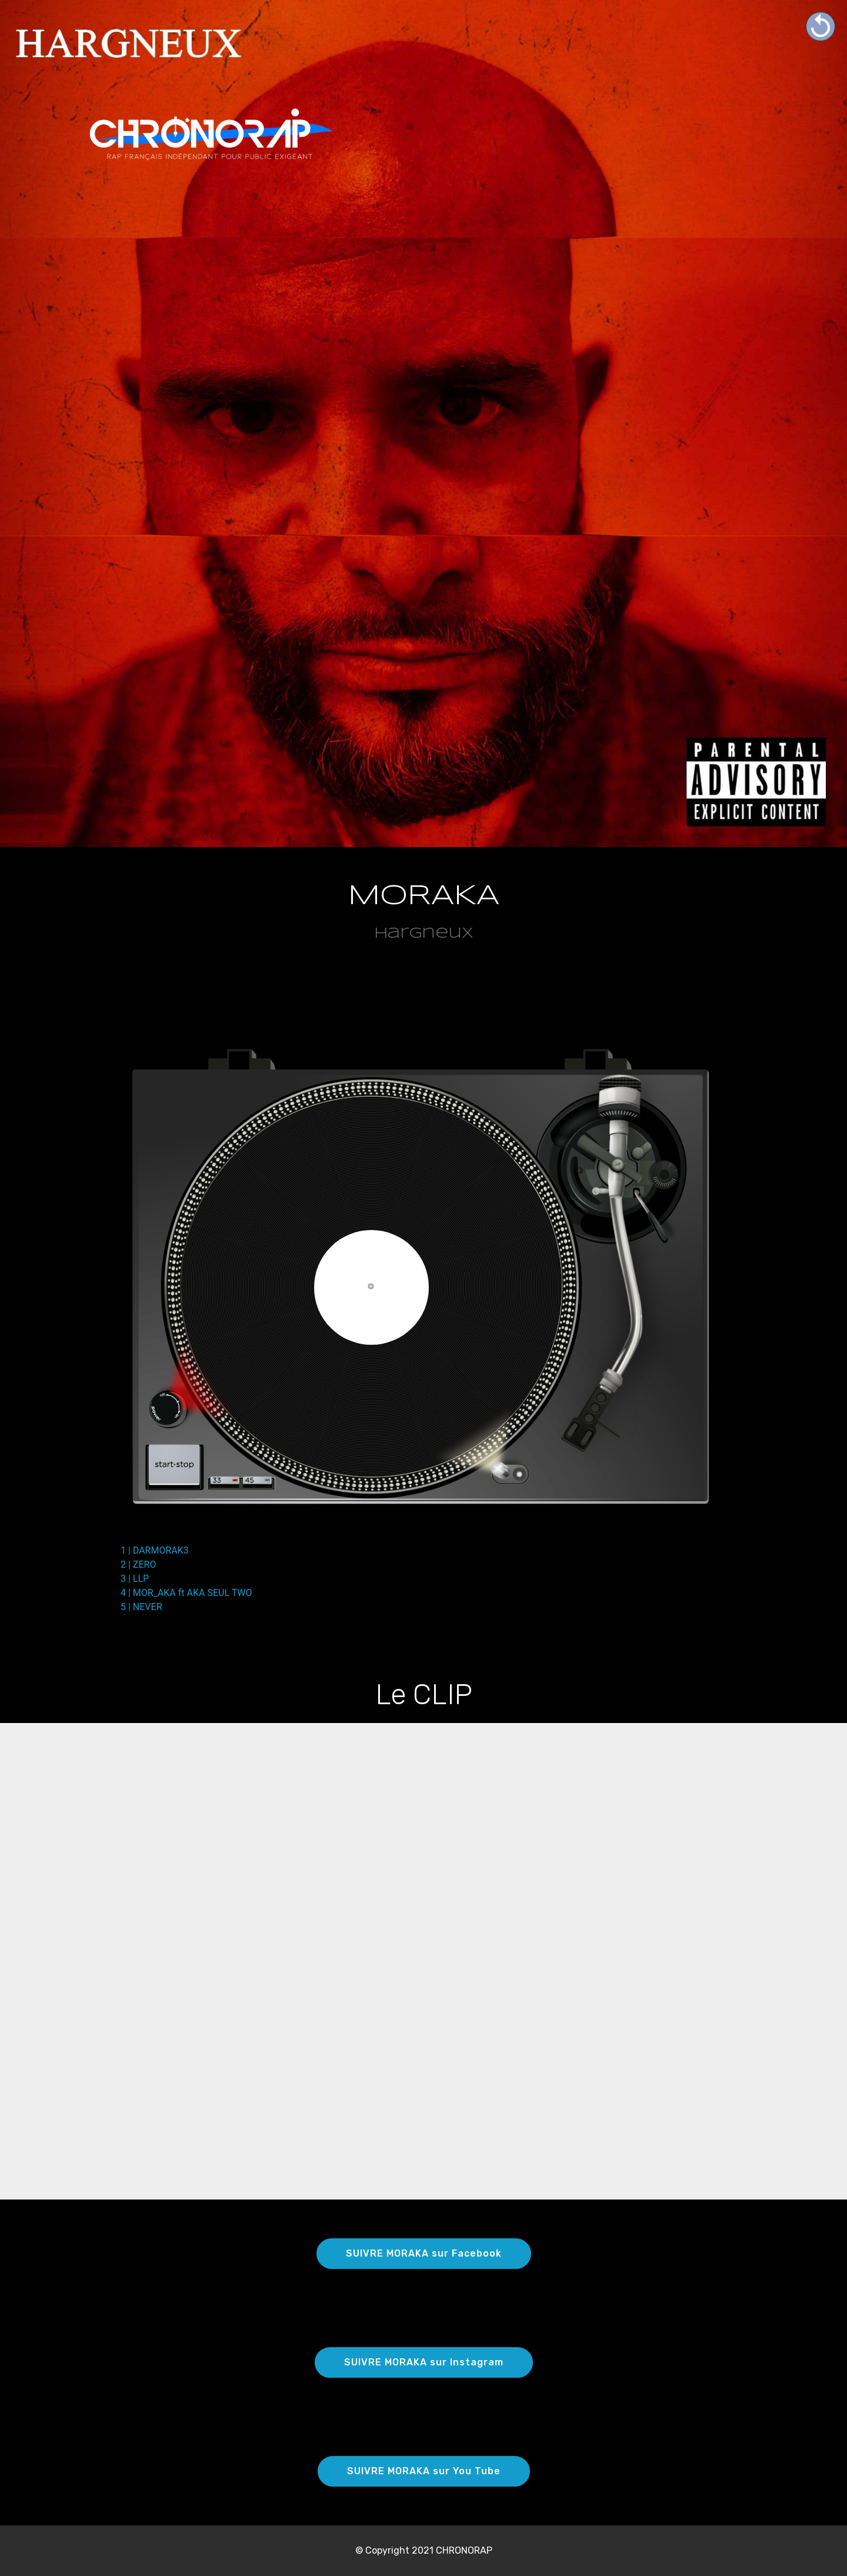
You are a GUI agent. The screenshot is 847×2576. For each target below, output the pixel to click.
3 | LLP (135, 1578)
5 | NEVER (141, 1606)
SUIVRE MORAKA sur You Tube (424, 2471)
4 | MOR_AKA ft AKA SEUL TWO (186, 1592)
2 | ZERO (138, 1564)
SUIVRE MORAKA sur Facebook (424, 2253)
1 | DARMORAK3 (155, 1550)
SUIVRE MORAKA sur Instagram (423, 2362)
